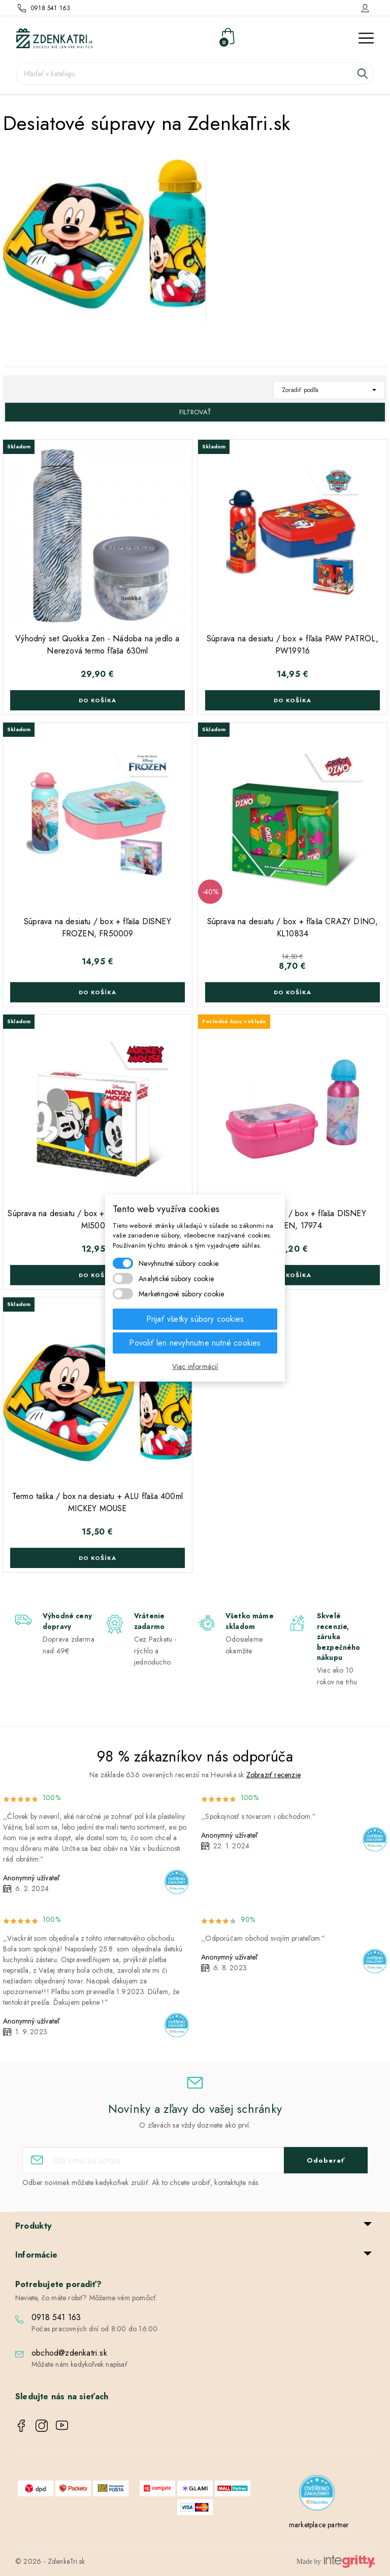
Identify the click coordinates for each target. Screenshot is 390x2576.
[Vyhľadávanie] (195, 73)
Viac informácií (195, 1366)
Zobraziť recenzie (273, 1775)
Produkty (33, 2226)
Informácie (36, 2255)
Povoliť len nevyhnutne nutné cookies (195, 1343)
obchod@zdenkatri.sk (69, 2353)
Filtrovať (195, 412)
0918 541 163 (50, 8)
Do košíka (97, 700)
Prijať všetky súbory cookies (195, 1319)
